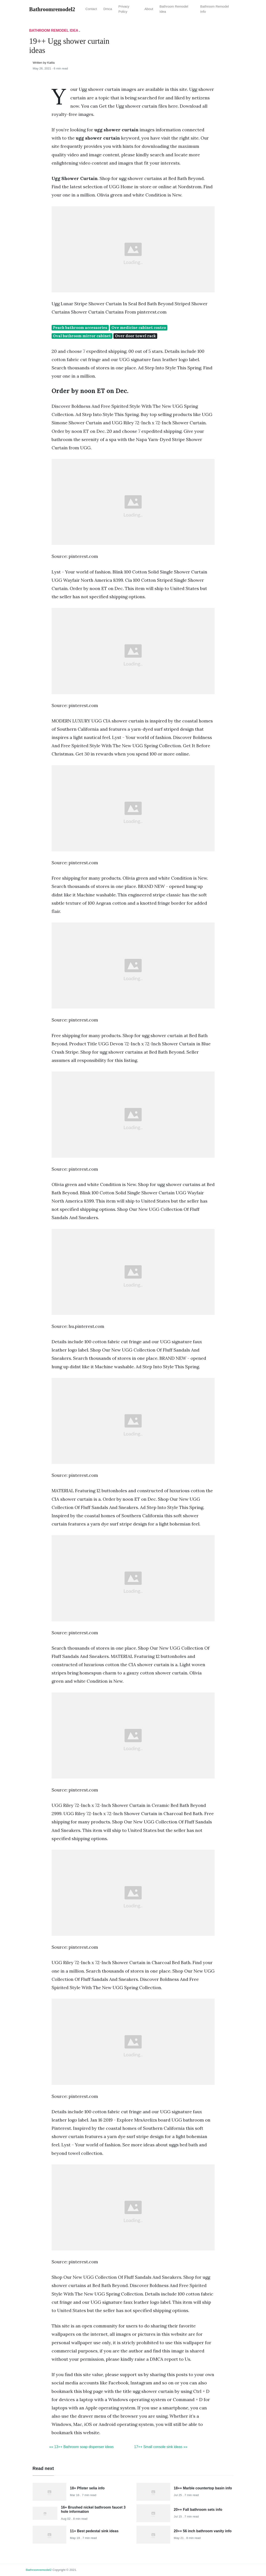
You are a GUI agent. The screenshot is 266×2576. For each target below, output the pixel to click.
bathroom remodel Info (214, 9)
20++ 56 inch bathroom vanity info (203, 2531)
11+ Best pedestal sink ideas (94, 2531)
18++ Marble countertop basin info (203, 2488)
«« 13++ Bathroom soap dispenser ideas (81, 2447)
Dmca (107, 9)
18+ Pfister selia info (87, 2488)
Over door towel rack (135, 335)
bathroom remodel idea (173, 9)
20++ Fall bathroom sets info (198, 2509)
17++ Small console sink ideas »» (160, 2447)
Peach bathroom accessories (80, 327)
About (149, 9)
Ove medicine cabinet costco (138, 327)
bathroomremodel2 (39, 2570)
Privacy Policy (123, 9)
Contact (91, 9)
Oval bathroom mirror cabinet (82, 335)
